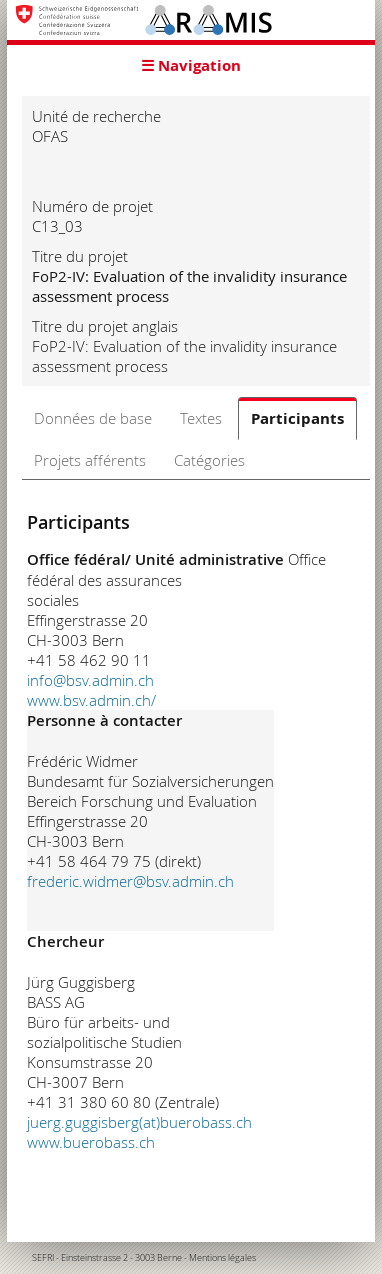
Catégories (209, 460)
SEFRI (43, 1258)
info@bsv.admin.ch (90, 680)
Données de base (93, 418)
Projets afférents (90, 460)
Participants (297, 418)
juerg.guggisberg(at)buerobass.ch (139, 1122)
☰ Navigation (191, 65)
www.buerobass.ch (91, 1142)
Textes (201, 418)
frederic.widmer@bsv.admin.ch (130, 881)
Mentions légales (222, 1258)
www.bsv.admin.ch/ (91, 700)
